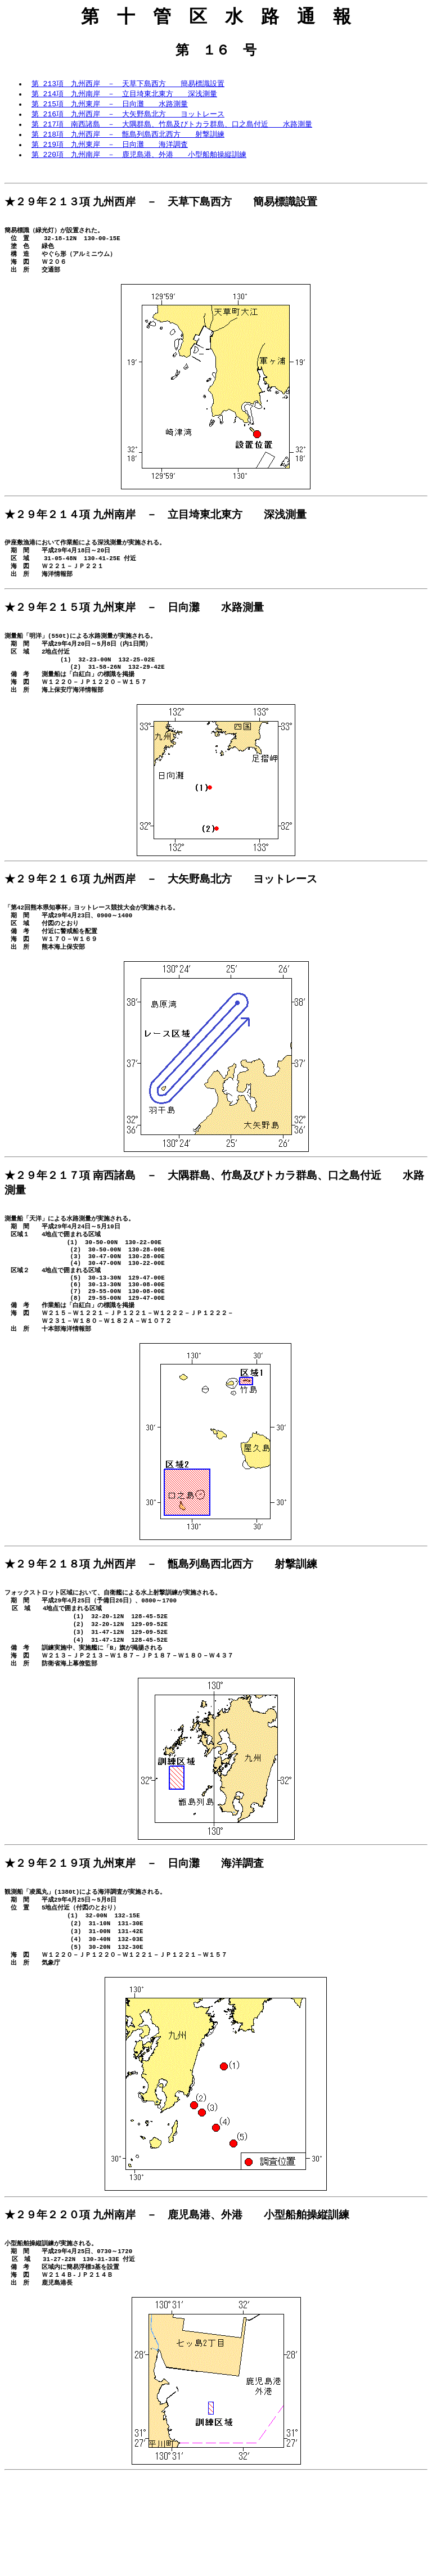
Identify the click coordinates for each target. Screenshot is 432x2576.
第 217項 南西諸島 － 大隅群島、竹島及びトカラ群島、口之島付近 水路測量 (172, 128)
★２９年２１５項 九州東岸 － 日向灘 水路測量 (134, 631)
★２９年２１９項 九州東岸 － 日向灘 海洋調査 (134, 1943)
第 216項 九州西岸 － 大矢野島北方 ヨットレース (128, 117)
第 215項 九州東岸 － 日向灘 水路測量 (110, 107)
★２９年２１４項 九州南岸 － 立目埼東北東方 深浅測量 (155, 531)
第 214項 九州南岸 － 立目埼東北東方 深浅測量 (124, 96)
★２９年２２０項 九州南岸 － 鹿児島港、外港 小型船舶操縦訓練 (176, 2307)
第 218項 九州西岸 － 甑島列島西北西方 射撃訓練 (128, 139)
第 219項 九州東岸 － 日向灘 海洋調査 (110, 150)
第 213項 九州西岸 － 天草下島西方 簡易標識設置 (128, 85)
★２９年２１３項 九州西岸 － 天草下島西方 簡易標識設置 (160, 209)
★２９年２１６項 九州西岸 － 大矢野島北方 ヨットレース (160, 914)
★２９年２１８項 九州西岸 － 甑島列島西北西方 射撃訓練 (160, 1631)
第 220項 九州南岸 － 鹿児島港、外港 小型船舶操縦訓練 (139, 160)
